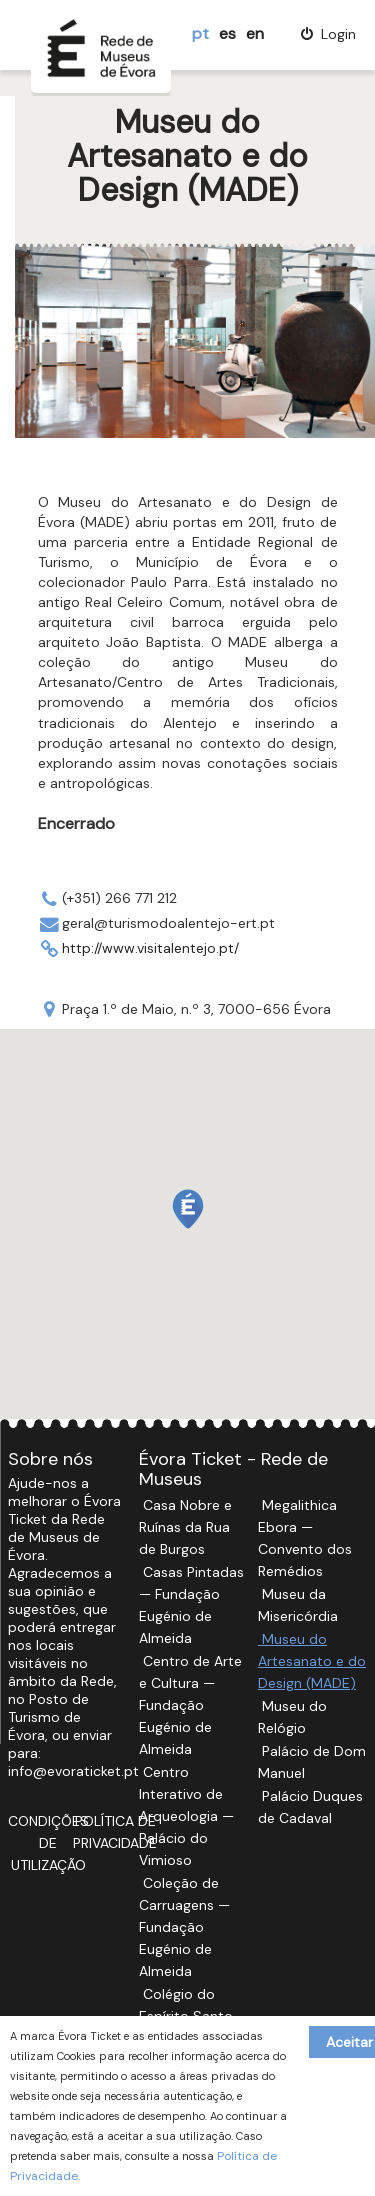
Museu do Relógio (292, 1717)
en (255, 33)
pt (200, 33)
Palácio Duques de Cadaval (310, 1807)
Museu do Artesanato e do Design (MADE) (312, 1661)
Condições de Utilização (48, 1843)
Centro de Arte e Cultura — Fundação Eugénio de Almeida (190, 1705)
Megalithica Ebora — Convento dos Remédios (305, 1538)
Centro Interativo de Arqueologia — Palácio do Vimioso (186, 1816)
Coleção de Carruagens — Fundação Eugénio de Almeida (184, 1927)
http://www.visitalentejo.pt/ (150, 948)
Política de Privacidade (115, 1832)
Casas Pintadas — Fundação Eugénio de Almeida (191, 1605)
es (227, 33)
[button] (188, 1209)
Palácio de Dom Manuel (312, 1762)
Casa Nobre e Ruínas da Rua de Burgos (185, 1527)
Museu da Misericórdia (298, 1605)
